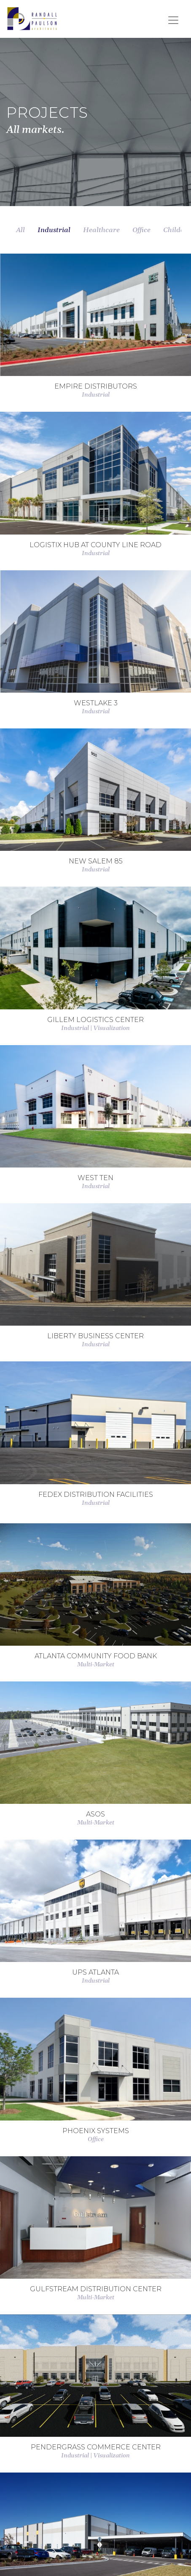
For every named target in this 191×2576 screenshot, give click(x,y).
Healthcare (101, 230)
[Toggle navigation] (173, 20)
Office (141, 230)
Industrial (54, 230)
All (20, 230)
